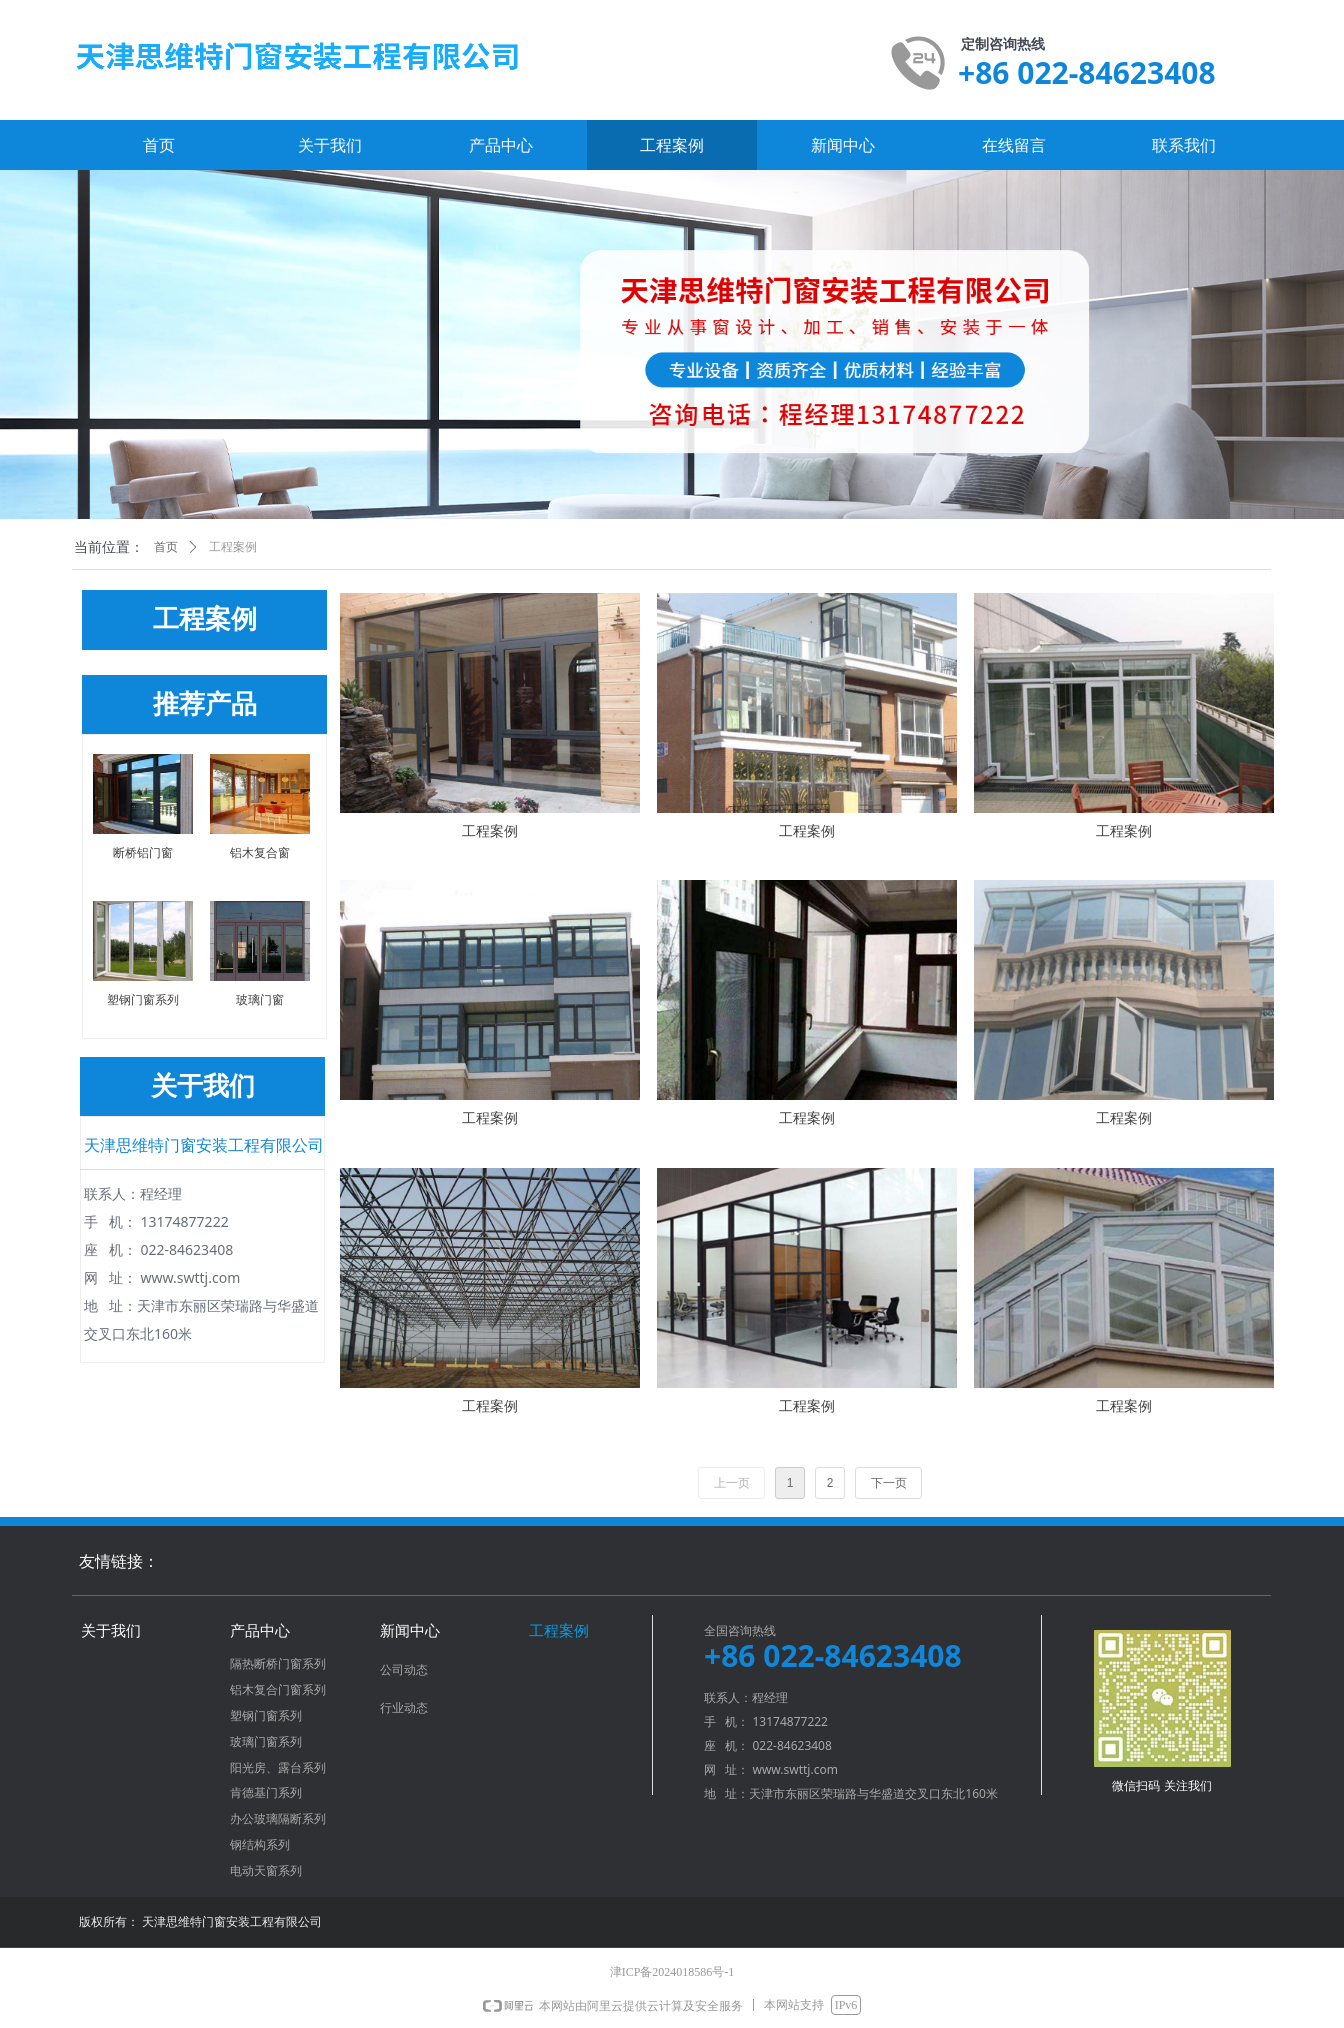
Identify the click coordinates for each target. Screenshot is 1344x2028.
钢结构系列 (260, 1845)
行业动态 (404, 1708)
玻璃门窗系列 (266, 1742)
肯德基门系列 (266, 1793)
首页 (166, 547)
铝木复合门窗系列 (278, 1690)
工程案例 (233, 547)
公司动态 (404, 1670)
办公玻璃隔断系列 (278, 1819)
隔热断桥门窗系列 (278, 1664)
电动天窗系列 (266, 1871)
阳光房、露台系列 (278, 1768)
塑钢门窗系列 (266, 1716)
